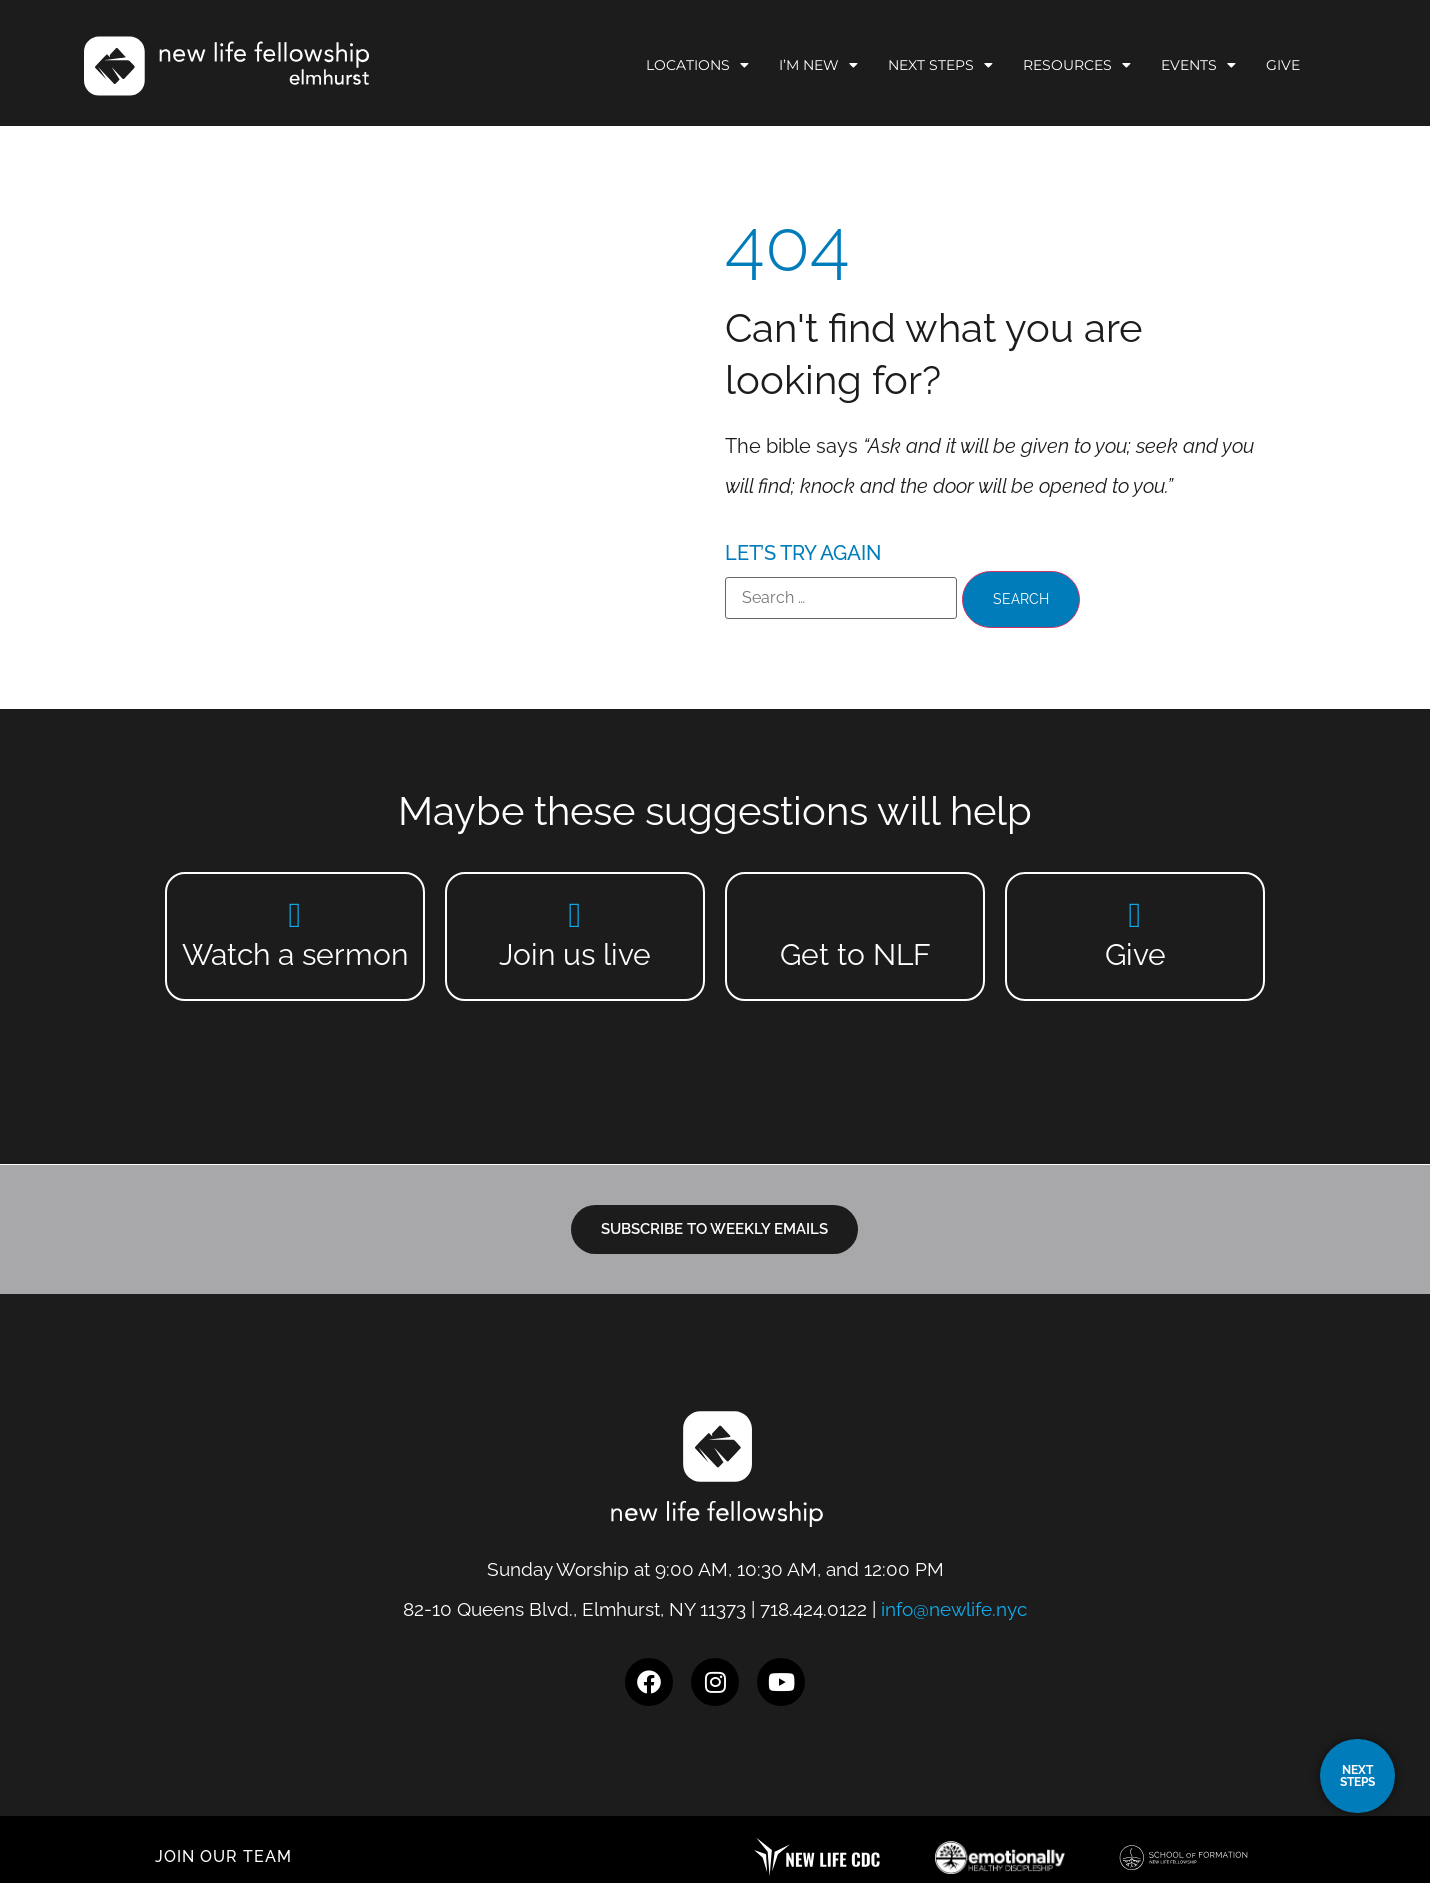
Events (1198, 65)
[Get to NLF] (855, 914)
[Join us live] (575, 914)
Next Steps (940, 65)
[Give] (1135, 914)
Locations (697, 65)
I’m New (818, 65)
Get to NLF (855, 954)
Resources (1077, 65)
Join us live (575, 954)
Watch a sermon (295, 954)
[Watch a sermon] (295, 914)
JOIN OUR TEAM (223, 1856)
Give (1283, 65)
